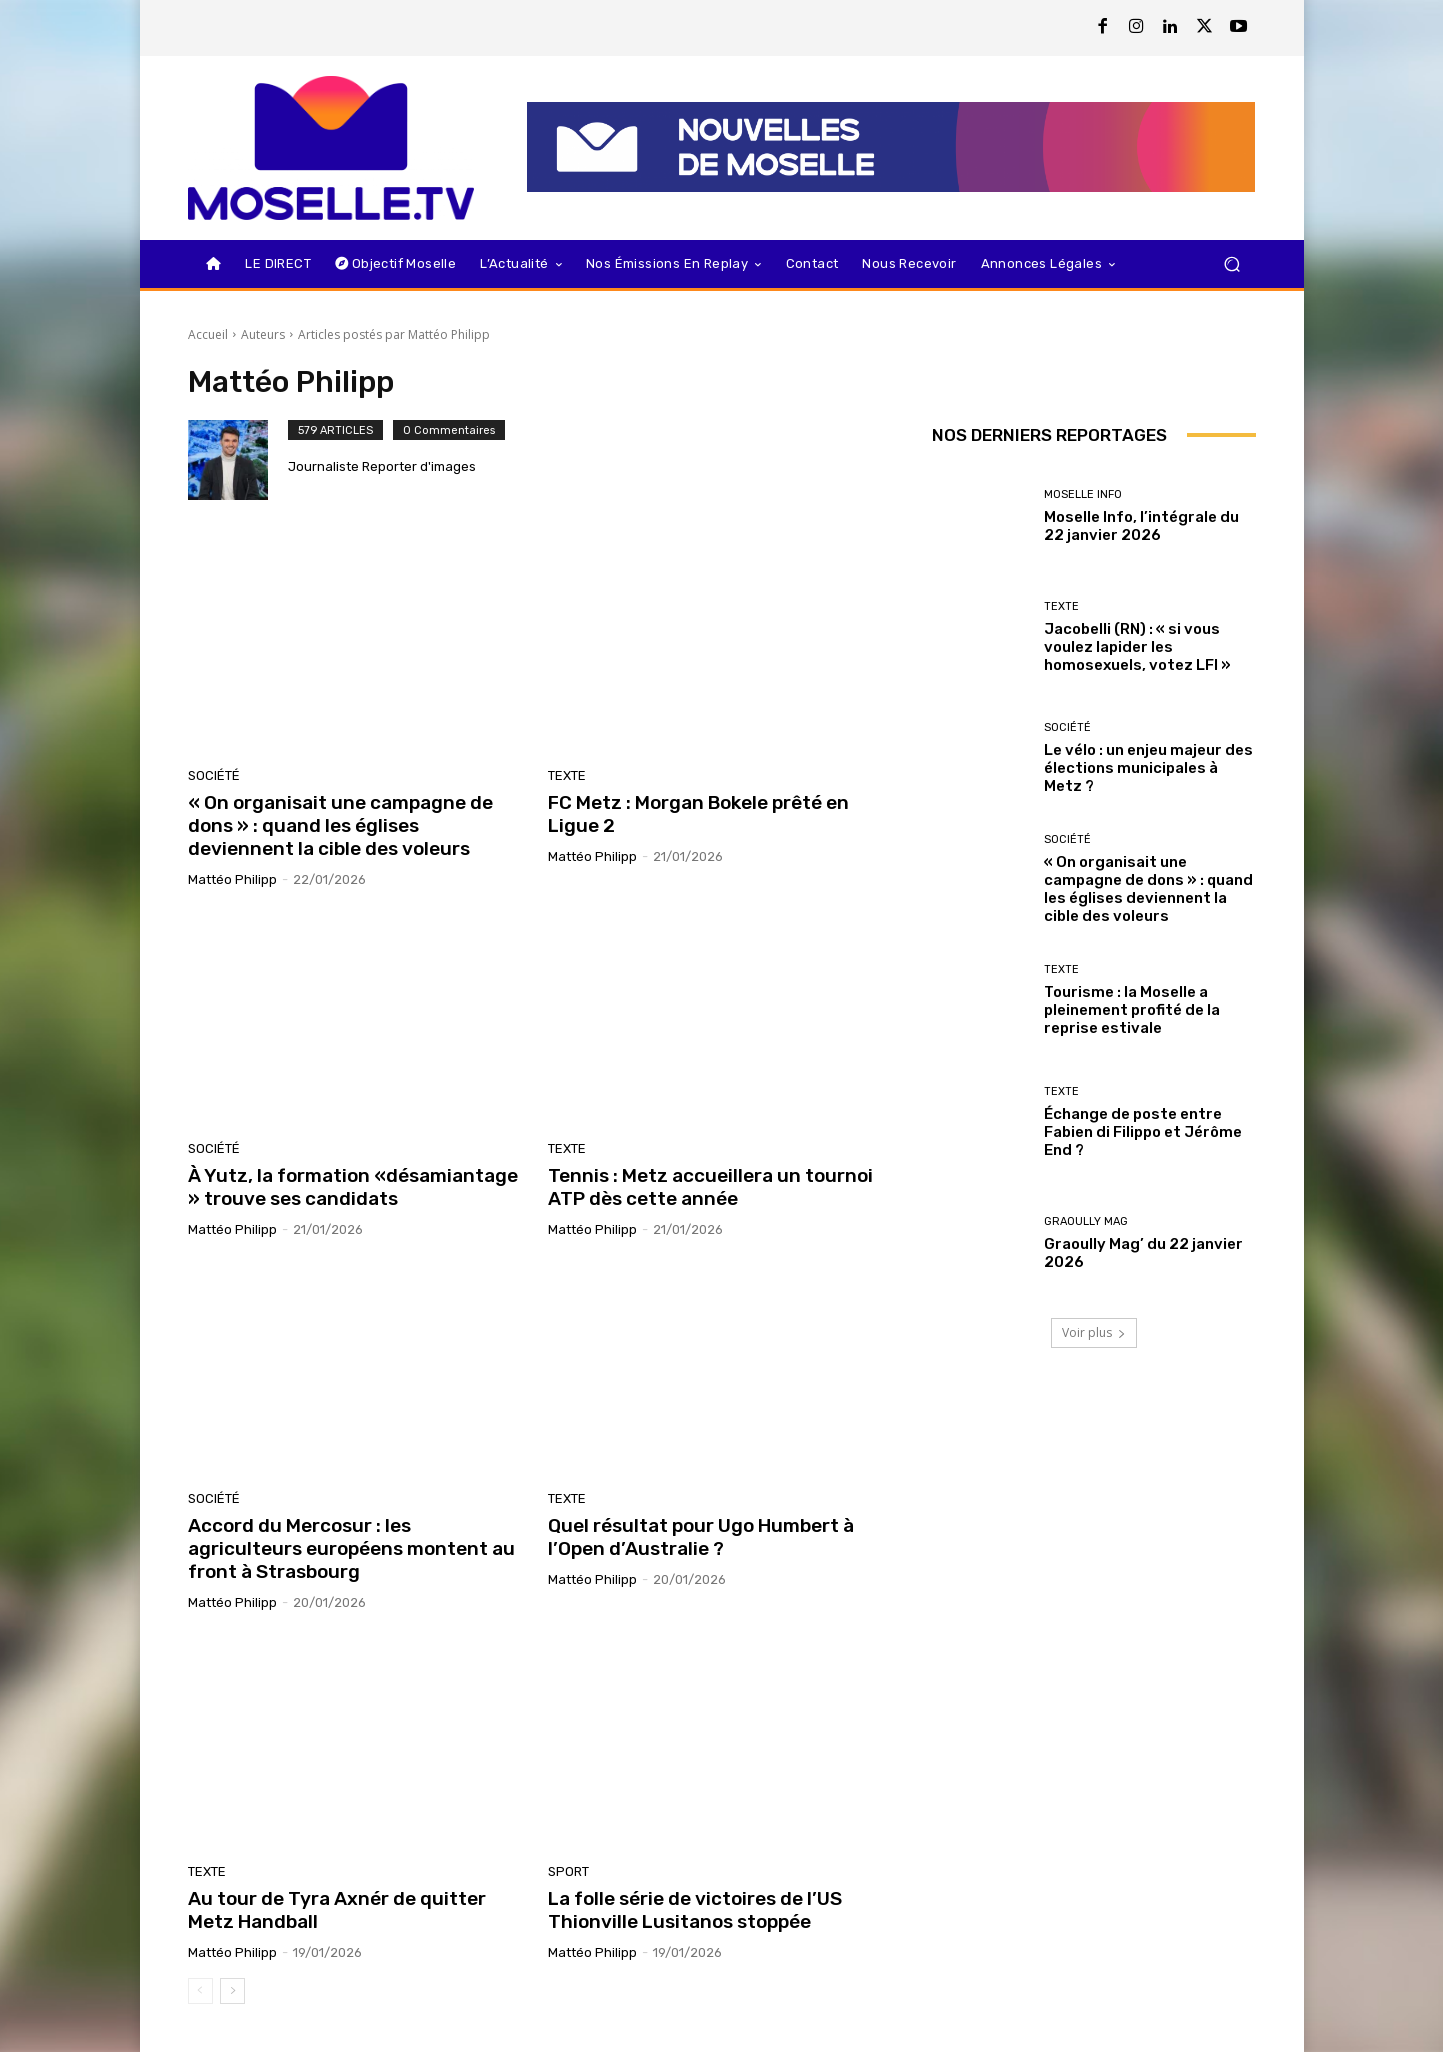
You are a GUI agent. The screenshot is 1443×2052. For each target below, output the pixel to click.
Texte (567, 775)
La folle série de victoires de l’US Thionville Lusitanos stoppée (695, 1910)
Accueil (208, 334)
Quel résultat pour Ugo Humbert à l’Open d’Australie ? (701, 1537)
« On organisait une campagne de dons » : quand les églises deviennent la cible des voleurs (340, 825)
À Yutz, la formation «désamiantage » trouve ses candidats (353, 1187)
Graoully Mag (1086, 1221)
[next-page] (232, 1991)
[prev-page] (200, 1991)
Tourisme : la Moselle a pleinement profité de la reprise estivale (1132, 1010)
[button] (1232, 263)
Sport (568, 1871)
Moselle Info (1083, 494)
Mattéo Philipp (232, 879)
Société (214, 775)
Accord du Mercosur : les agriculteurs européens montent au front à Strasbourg (351, 1548)
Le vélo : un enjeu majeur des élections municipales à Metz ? (1148, 768)
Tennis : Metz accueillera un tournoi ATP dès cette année (710, 1187)
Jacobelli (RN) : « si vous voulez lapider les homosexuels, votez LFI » (1137, 647)
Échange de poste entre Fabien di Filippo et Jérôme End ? (1143, 1132)
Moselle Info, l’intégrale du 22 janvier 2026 (1141, 526)
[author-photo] (238, 460)
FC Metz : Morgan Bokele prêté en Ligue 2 (698, 814)
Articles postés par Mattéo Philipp (394, 334)
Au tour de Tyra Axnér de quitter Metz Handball (337, 1910)
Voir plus (1094, 1332)
